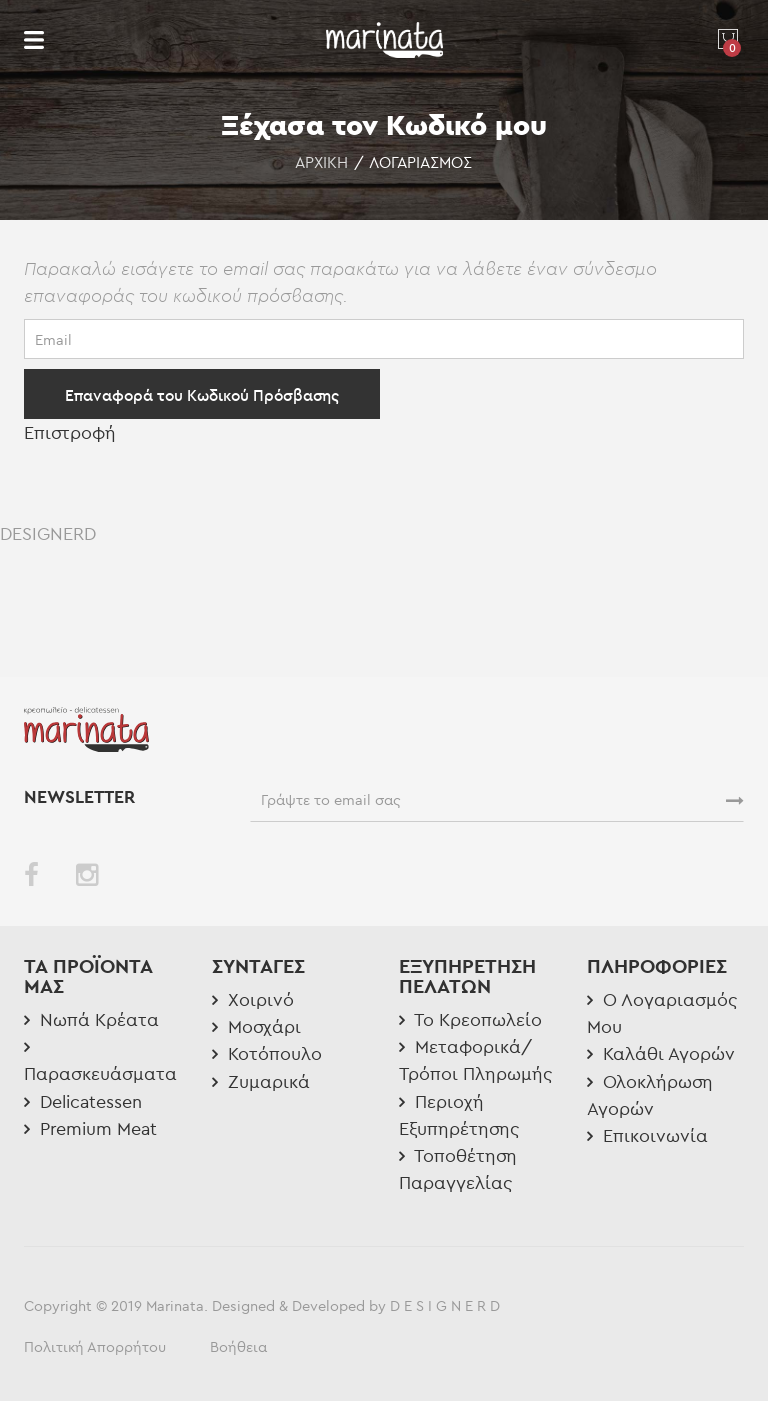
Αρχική (321, 162)
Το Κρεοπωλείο (470, 1019)
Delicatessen (83, 1101)
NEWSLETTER (82, 797)
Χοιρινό (253, 999)
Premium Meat (90, 1128)
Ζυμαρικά (261, 1081)
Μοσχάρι (256, 1026)
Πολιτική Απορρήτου (95, 1346)
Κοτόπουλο (267, 1053)
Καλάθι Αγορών (661, 1053)
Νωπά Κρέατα (91, 1019)
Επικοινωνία (647, 1135)
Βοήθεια (238, 1346)
